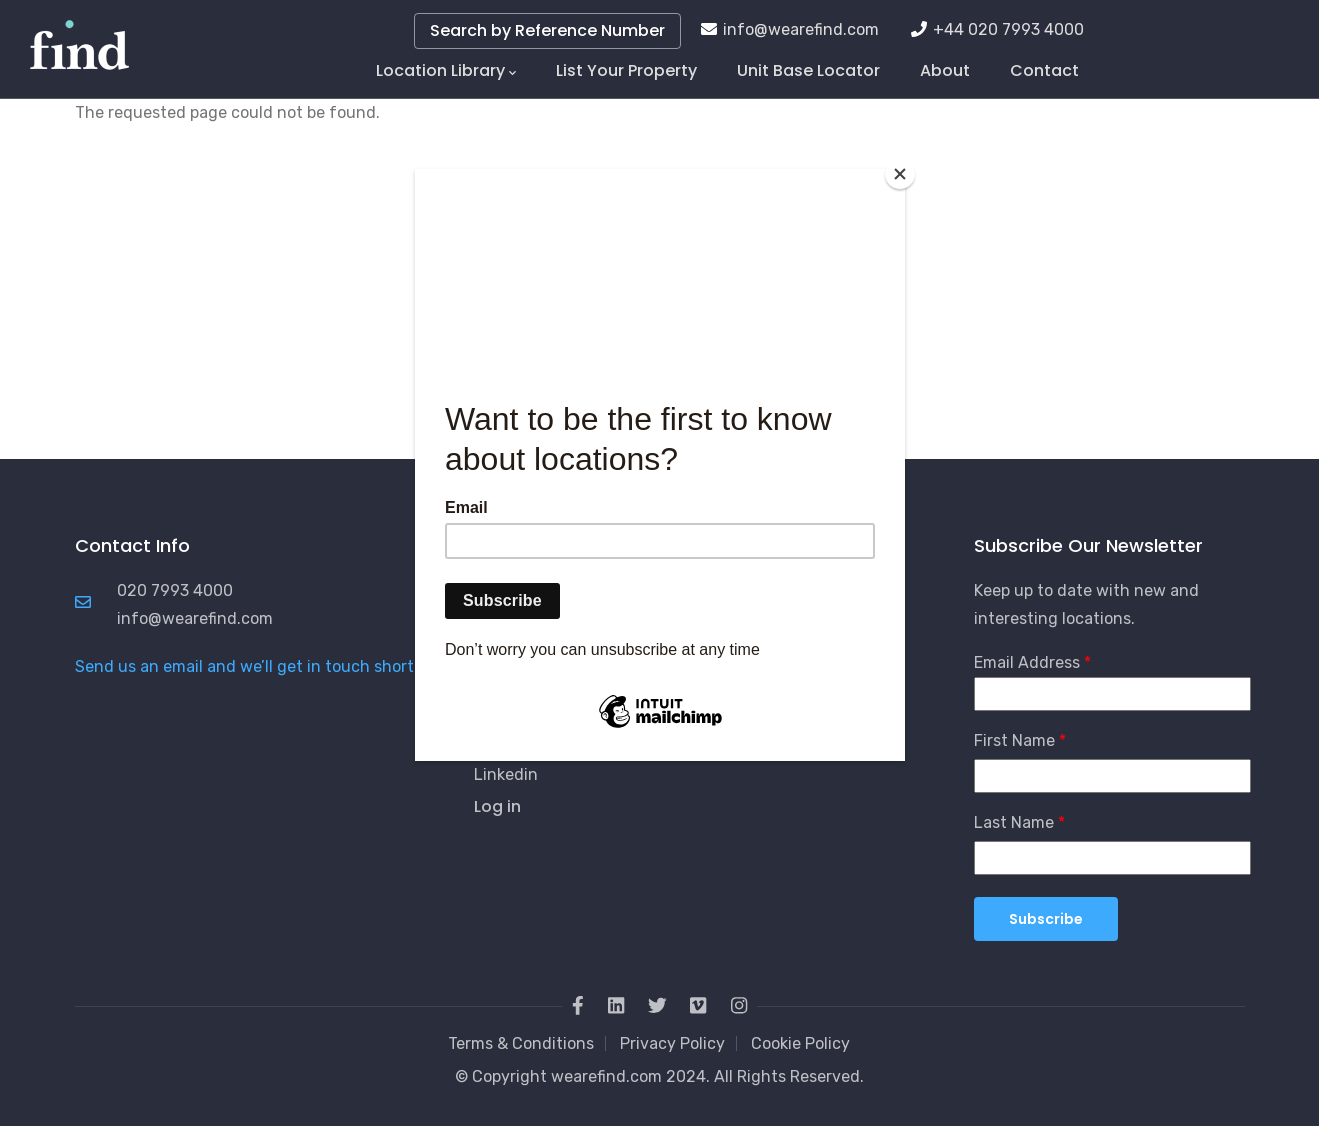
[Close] (900, 174)
